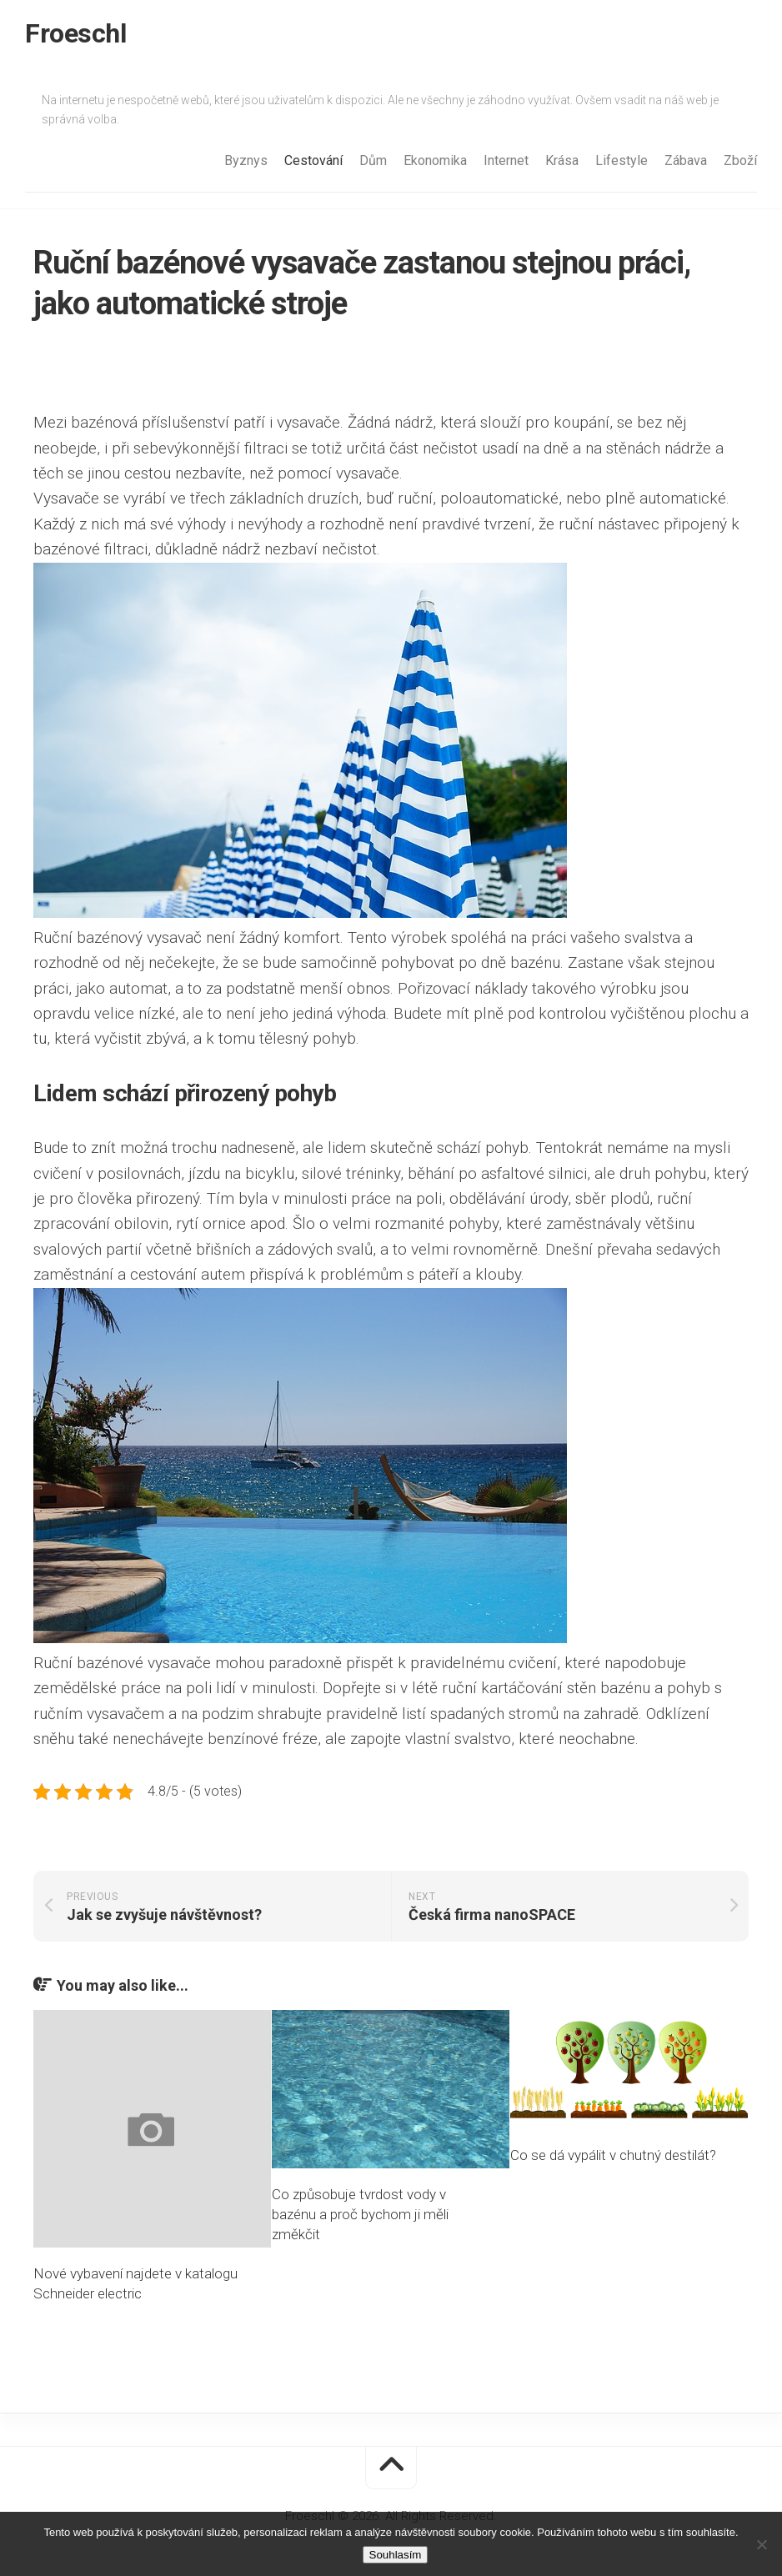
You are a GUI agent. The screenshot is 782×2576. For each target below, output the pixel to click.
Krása (562, 160)
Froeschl (75, 33)
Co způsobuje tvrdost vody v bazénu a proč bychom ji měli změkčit (360, 2214)
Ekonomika (435, 160)
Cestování (313, 160)
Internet (506, 160)
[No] (761, 2544)
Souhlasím (395, 2554)
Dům (373, 160)
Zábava (685, 160)
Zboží (740, 160)
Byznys (246, 160)
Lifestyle (621, 160)
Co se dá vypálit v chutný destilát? (613, 2155)
